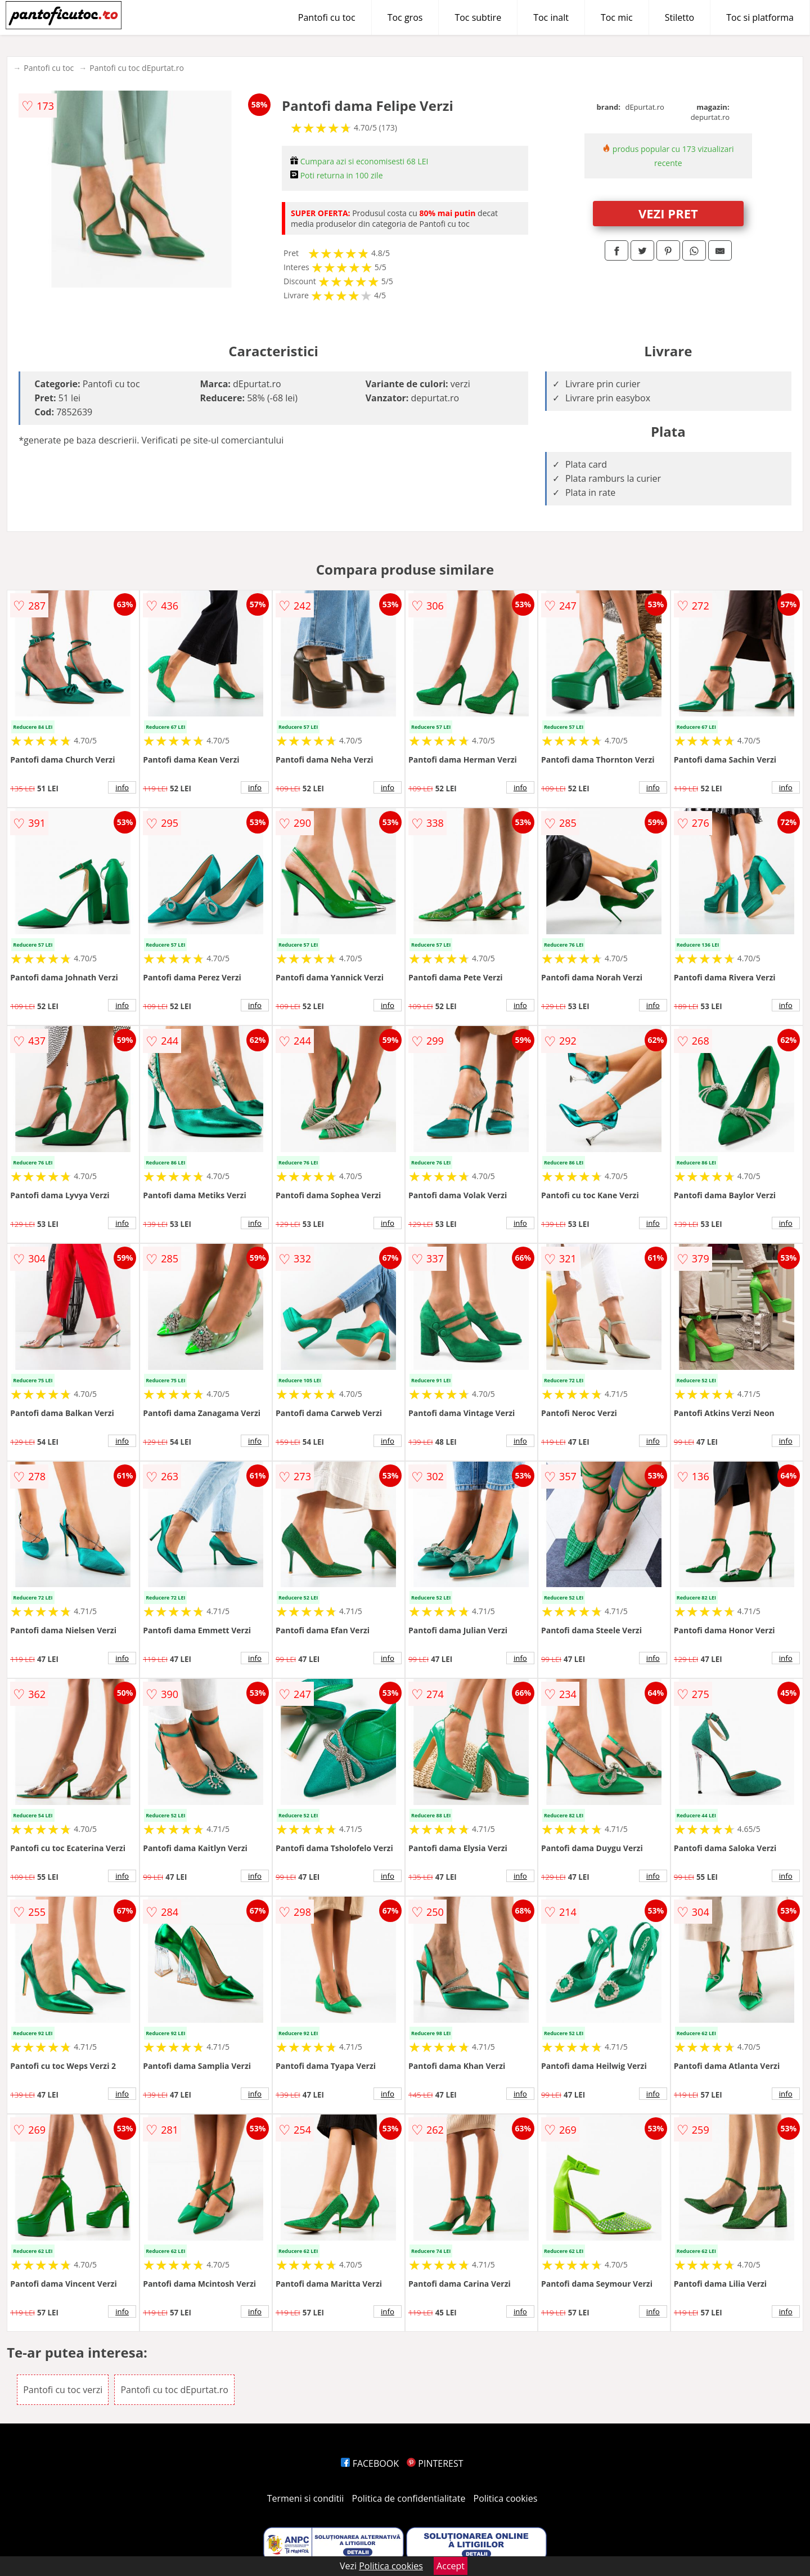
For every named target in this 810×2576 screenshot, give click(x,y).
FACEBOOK (370, 2463)
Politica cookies (506, 2498)
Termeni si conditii (305, 2498)
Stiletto (680, 17)
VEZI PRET (668, 213)
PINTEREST (435, 2463)
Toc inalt (551, 17)
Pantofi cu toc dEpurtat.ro (136, 67)
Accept (450, 2566)
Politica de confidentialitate (409, 2498)
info (122, 787)
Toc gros (405, 17)
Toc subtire (477, 17)
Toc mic (617, 17)
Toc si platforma (760, 17)
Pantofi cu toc (327, 17)
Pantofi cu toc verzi (62, 2390)
